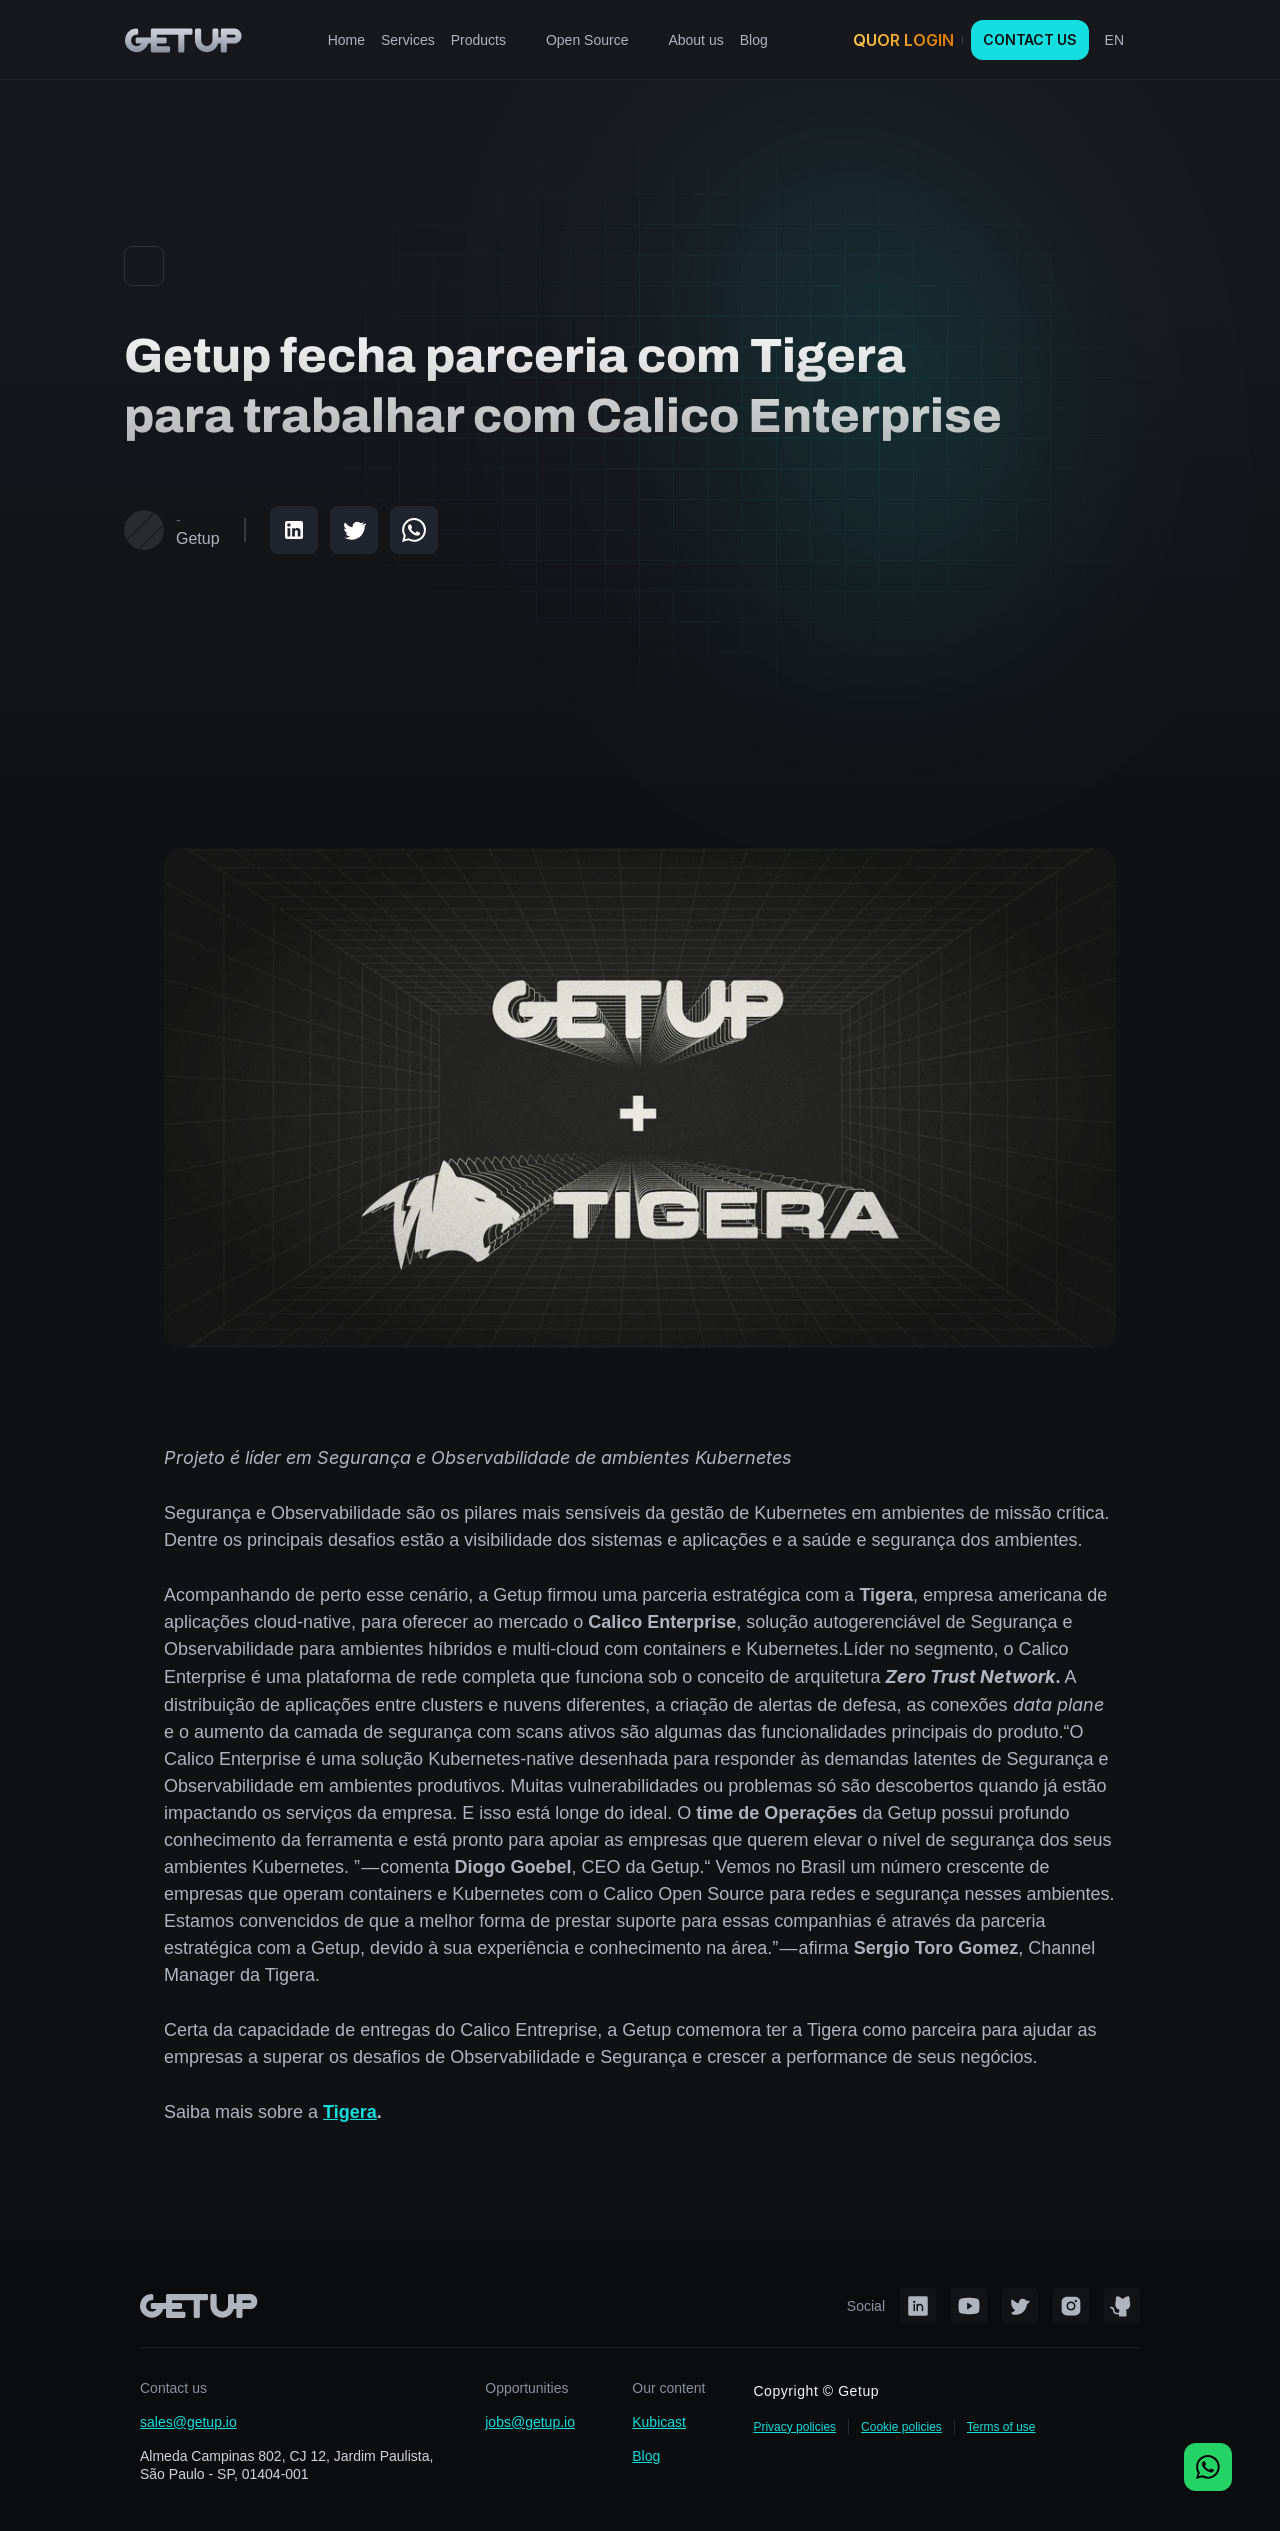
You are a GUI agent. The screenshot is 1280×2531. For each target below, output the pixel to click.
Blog (646, 2456)
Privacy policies (794, 2427)
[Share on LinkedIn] (294, 530)
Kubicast (659, 2422)
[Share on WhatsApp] (414, 530)
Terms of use (1001, 2427)
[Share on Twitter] (354, 530)
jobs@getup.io (530, 2422)
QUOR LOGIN (903, 40)
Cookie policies (901, 2427)
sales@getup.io (188, 2422)
